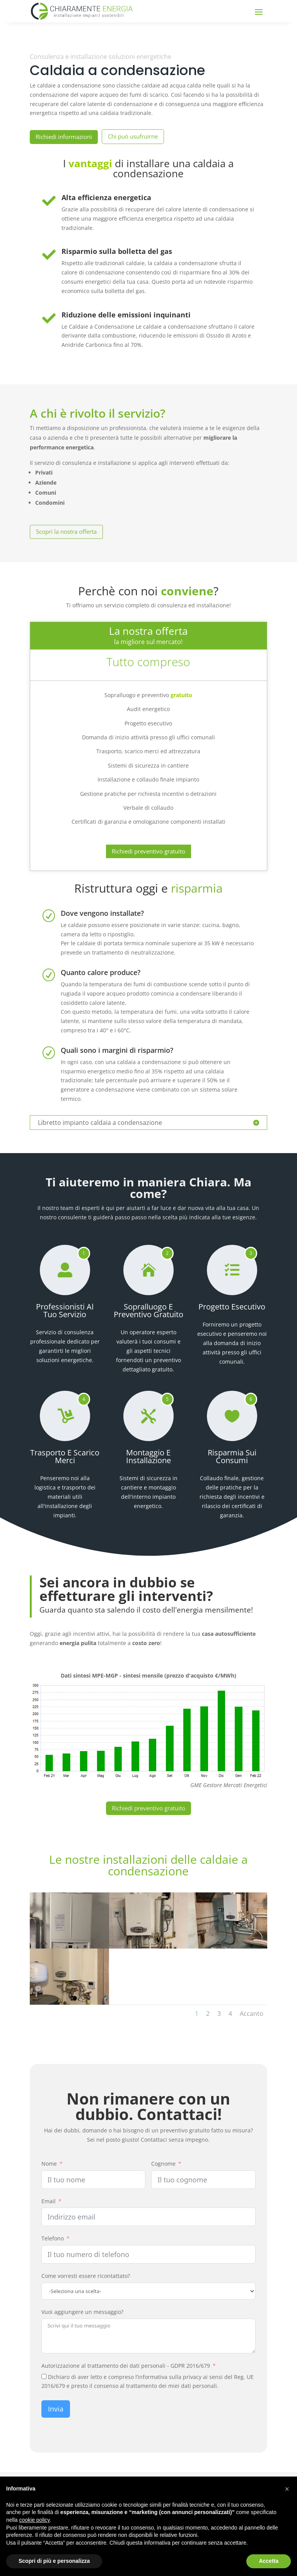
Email (48, 2201)
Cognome (163, 2163)
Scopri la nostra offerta (66, 531)
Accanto (251, 2013)
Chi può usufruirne (133, 136)
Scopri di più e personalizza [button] (54, 2561)
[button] (287, 2489)
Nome (49, 2163)
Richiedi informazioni (64, 137)
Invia (55, 2408)
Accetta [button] (268, 2561)
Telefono (52, 2238)
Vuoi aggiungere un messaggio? (82, 2311)
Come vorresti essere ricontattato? (85, 2275)
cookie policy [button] (34, 2520)
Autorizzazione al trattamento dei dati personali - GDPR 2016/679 (125, 2365)
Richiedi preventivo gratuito (148, 851)
